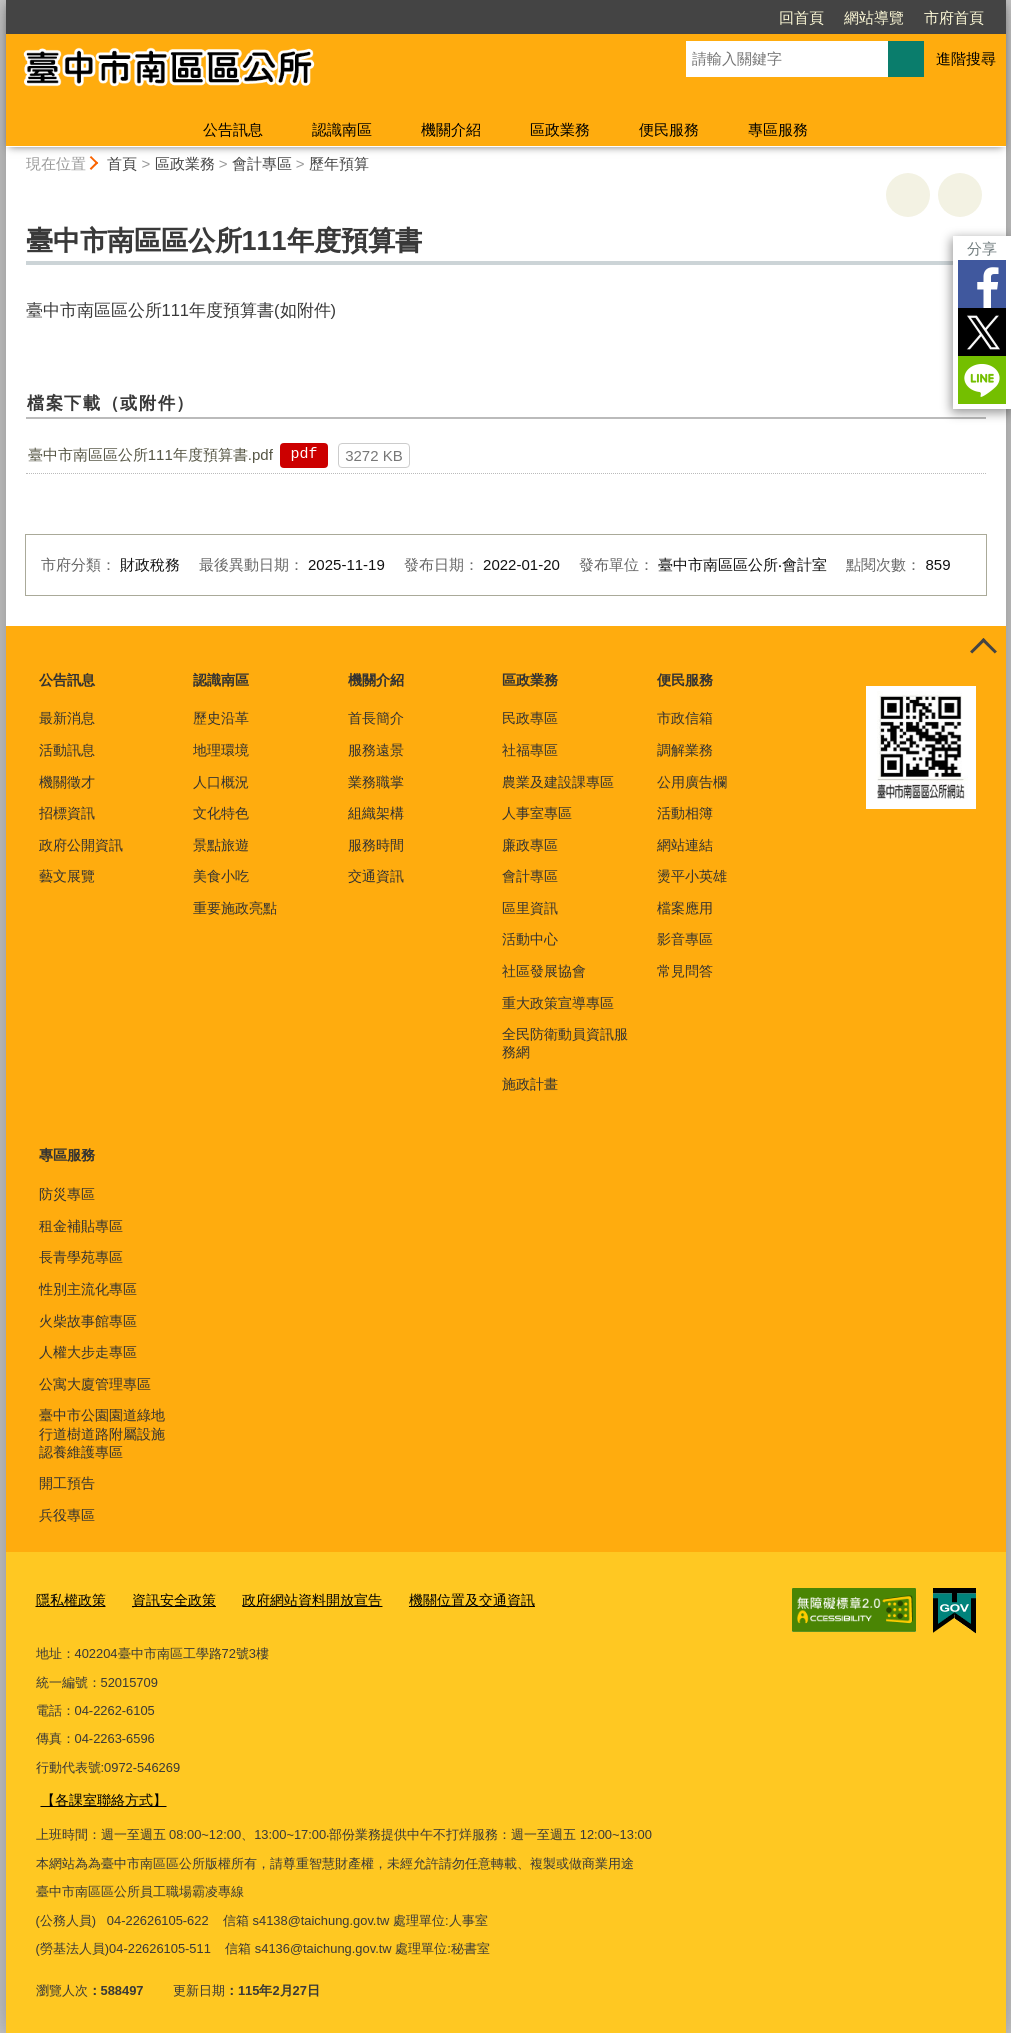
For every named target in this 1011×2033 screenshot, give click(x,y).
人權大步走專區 (88, 1352)
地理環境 (221, 750)
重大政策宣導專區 (558, 1003)
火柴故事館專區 (88, 1321)
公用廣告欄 (692, 782)
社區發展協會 (544, 971)
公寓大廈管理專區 (95, 1384)
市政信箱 (685, 718)
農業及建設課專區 (558, 782)
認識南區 (342, 129)
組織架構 (376, 813)
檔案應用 (685, 908)
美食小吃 (221, 876)
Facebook (982, 284)
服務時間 (376, 845)
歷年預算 (339, 163)
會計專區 (262, 163)
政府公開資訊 (81, 845)
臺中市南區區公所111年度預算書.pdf (150, 454)
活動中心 (530, 939)
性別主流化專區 (88, 1289)
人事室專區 (537, 813)
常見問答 (685, 971)
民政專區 (530, 718)
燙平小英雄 (692, 876)
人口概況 (221, 782)
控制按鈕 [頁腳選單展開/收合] (984, 648)
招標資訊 (67, 813)
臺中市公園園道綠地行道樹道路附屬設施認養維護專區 (102, 1433)
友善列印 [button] (908, 195)
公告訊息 (233, 129)
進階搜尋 (966, 58)
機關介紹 (451, 129)
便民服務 (669, 129)
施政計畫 (530, 1084)
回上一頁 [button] (960, 195)
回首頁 (801, 17)
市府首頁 (954, 17)
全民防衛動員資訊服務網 (565, 1043)
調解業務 (685, 750)
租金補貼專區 (81, 1226)
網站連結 (685, 845)
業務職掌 (376, 782)
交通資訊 (376, 876)
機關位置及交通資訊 (446, 1597)
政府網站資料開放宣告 (296, 1597)
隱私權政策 (68, 1597)
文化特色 (221, 813)
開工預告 (67, 1483)
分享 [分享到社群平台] (982, 248)
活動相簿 (685, 813)
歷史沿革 (221, 718)
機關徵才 (67, 782)
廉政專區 (530, 845)
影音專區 (685, 939)
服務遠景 (376, 750)
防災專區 (67, 1194)
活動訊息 (67, 750)
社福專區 (530, 750)
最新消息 (67, 718)
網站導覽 (874, 17)
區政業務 (560, 129)
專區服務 (778, 129)
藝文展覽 (67, 876)
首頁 (122, 163)
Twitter (982, 332)
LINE (982, 380)
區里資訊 (530, 908)
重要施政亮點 (235, 908)
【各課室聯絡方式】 (99, 1795)
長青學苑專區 (81, 1257)
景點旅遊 (221, 845)
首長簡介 (376, 718)
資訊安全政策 (166, 1597)
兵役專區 (67, 1515)
